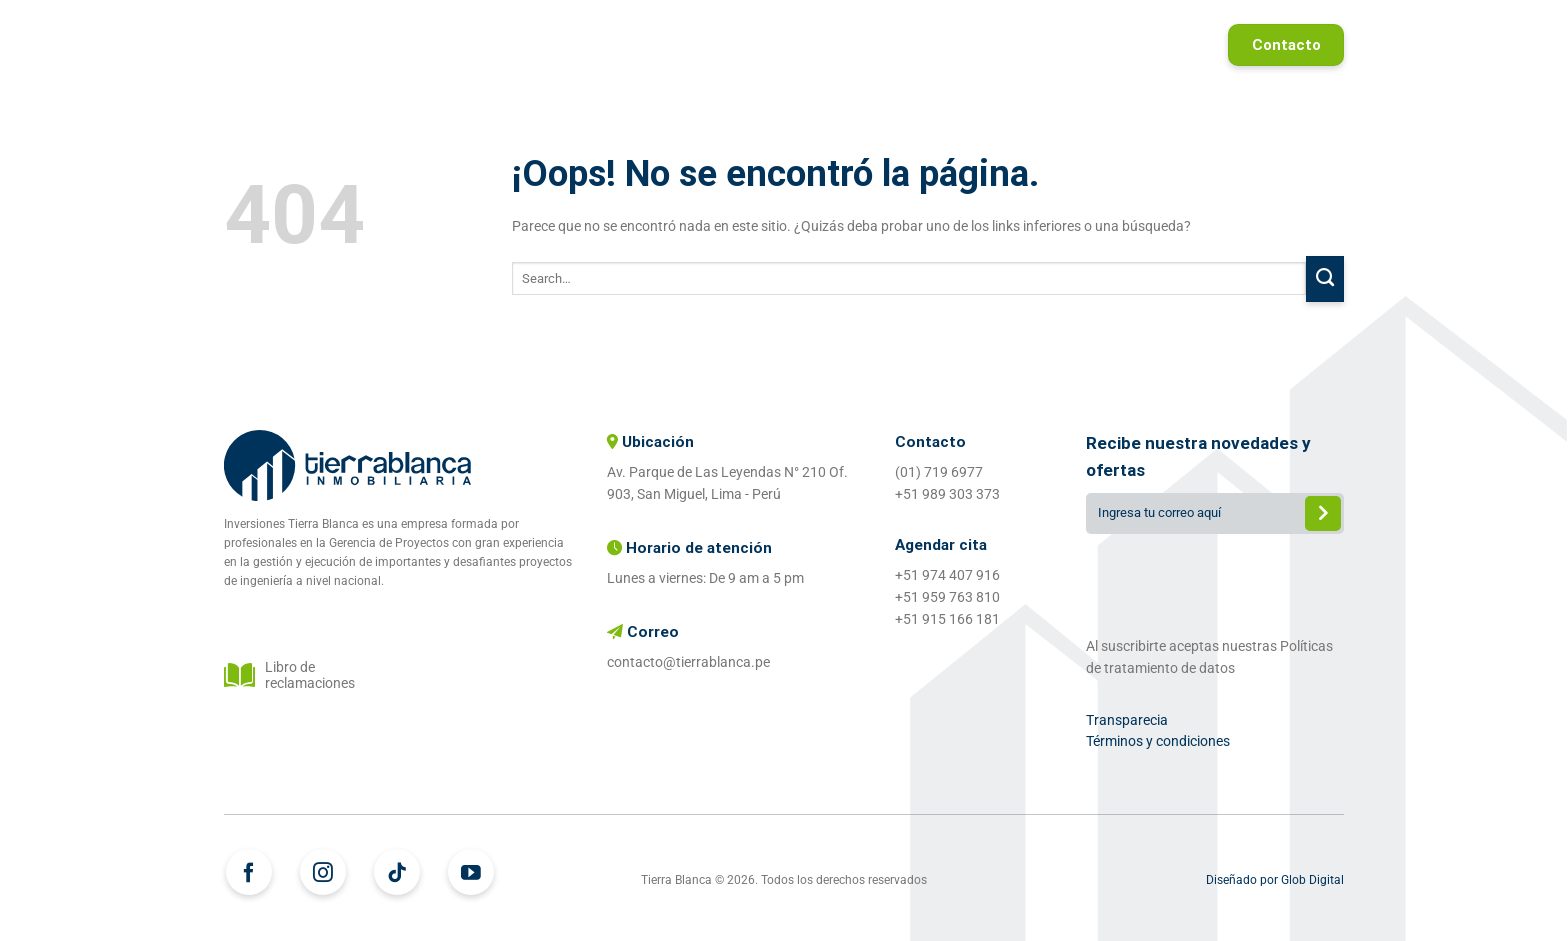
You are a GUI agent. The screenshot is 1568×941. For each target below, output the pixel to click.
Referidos (1151, 45)
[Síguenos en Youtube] (471, 872)
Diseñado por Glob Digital (1275, 880)
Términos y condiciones (1158, 741)
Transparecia (1127, 720)
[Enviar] (1325, 279)
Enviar (1323, 515)
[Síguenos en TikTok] (397, 872)
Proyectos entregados (990, 45)
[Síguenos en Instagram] (323, 872)
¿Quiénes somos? (801, 45)
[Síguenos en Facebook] (249, 872)
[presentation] (1215, 581)
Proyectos (656, 45)
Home (555, 45)
